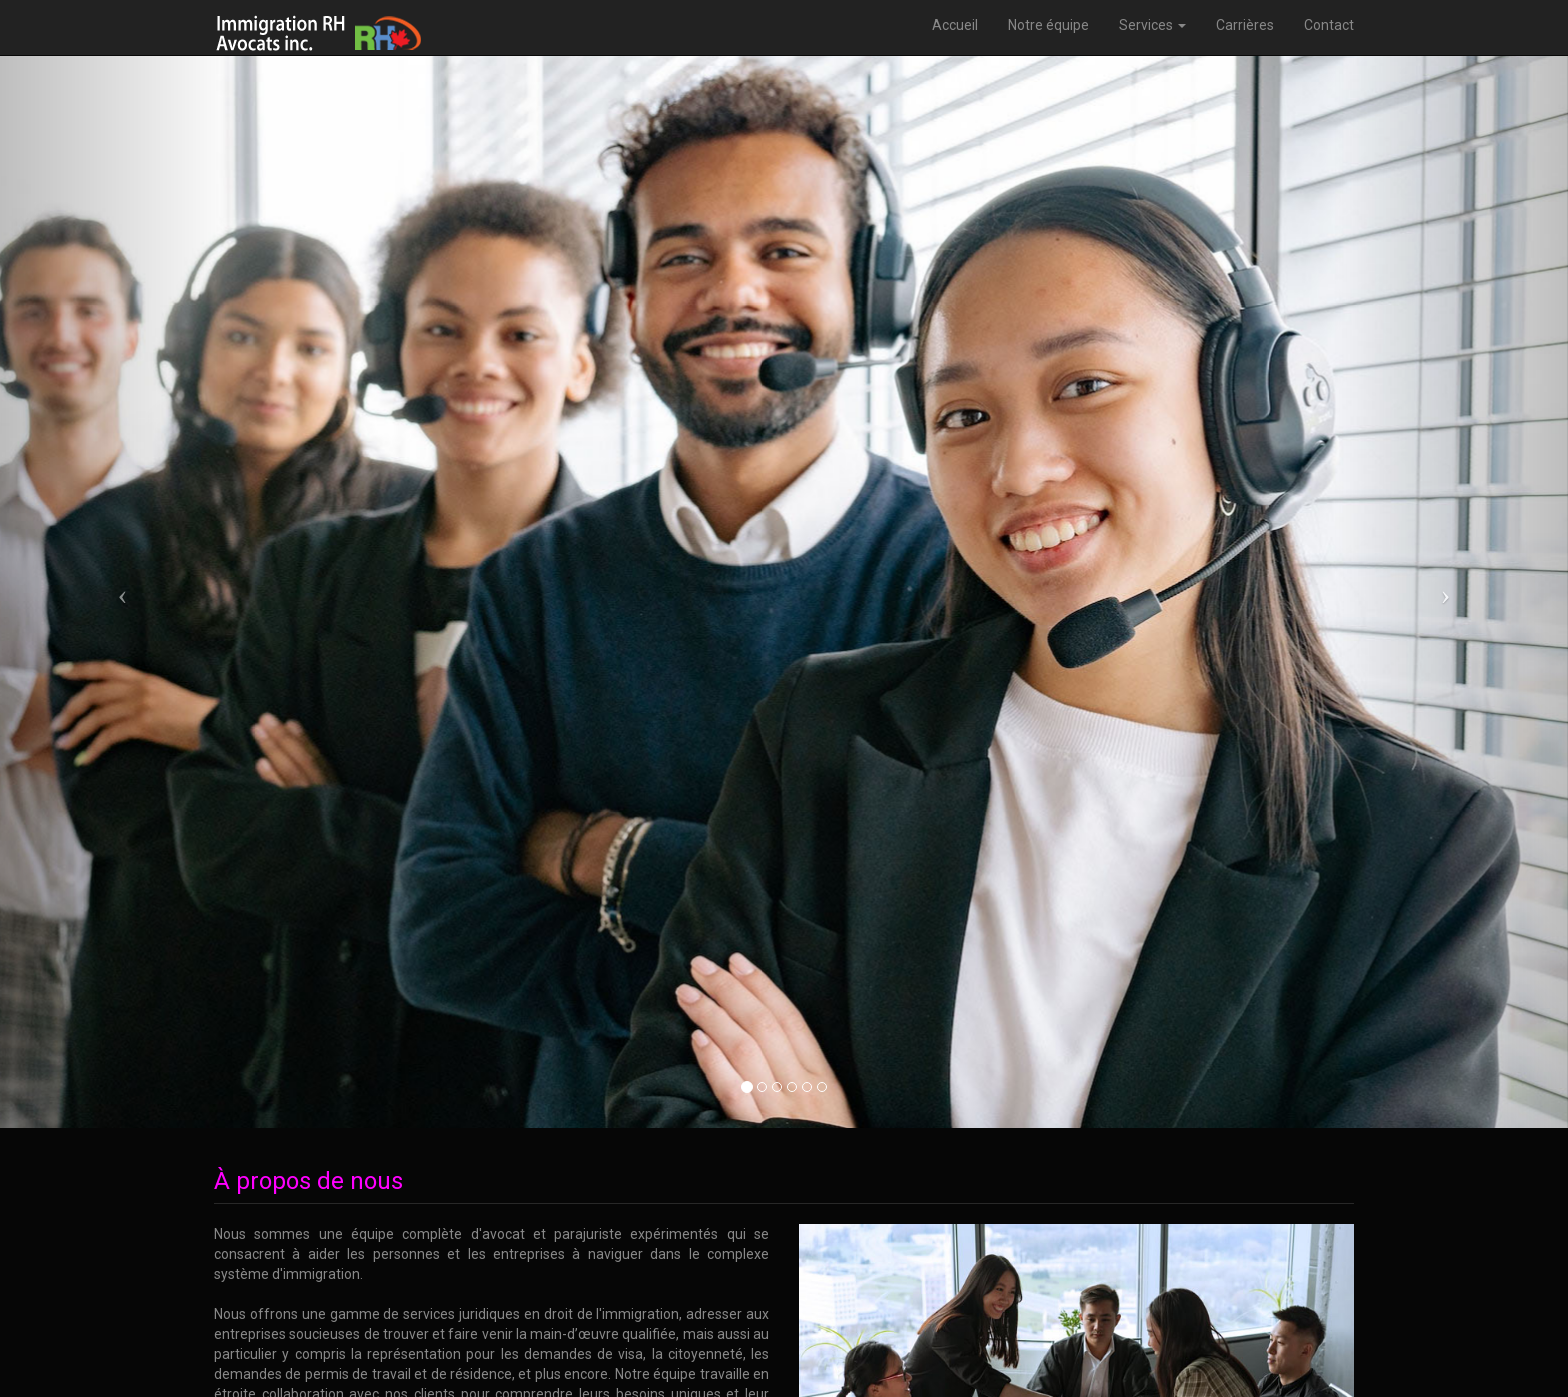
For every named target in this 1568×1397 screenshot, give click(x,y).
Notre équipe (1048, 25)
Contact (1329, 25)
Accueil (955, 25)
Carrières (1245, 25)
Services (1152, 25)
